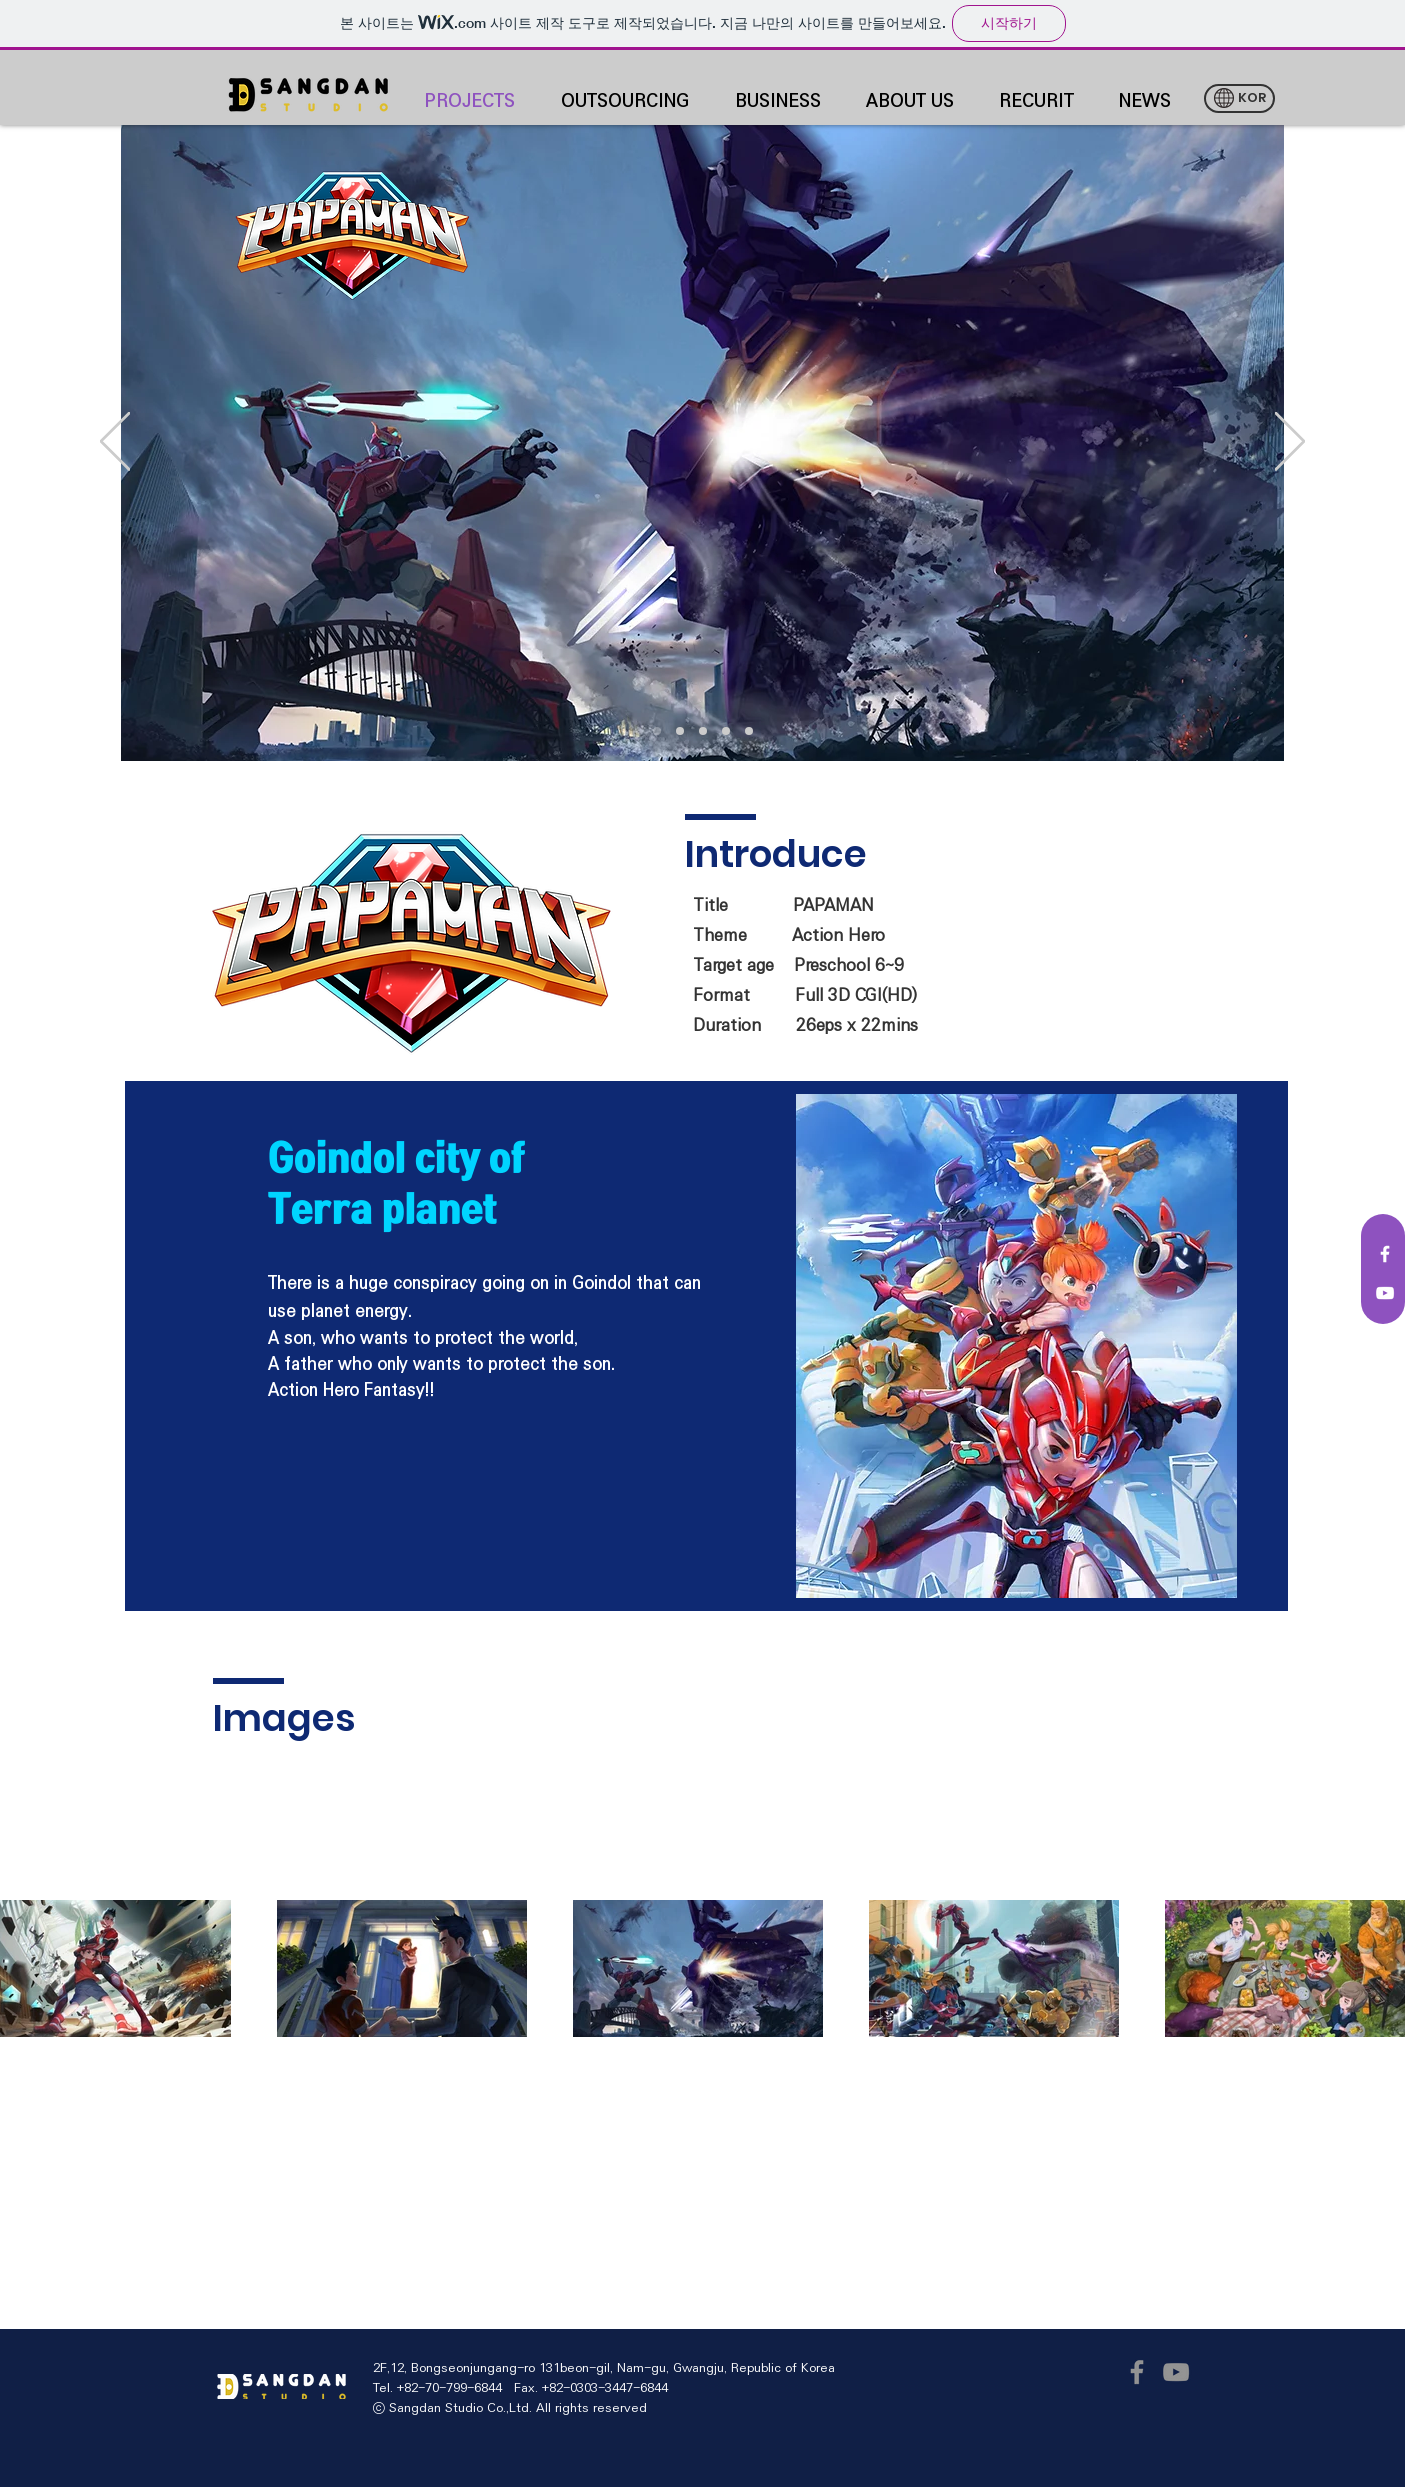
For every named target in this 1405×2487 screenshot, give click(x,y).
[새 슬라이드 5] (749, 731)
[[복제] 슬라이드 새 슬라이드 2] (703, 731)
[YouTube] (1176, 2372)
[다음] (1290, 443)
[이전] (115, 443)
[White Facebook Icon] (1385, 1254)
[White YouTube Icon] (1385, 1293)
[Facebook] (1137, 2372)
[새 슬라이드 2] (657, 731)
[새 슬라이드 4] (726, 731)
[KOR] (1239, 98)
